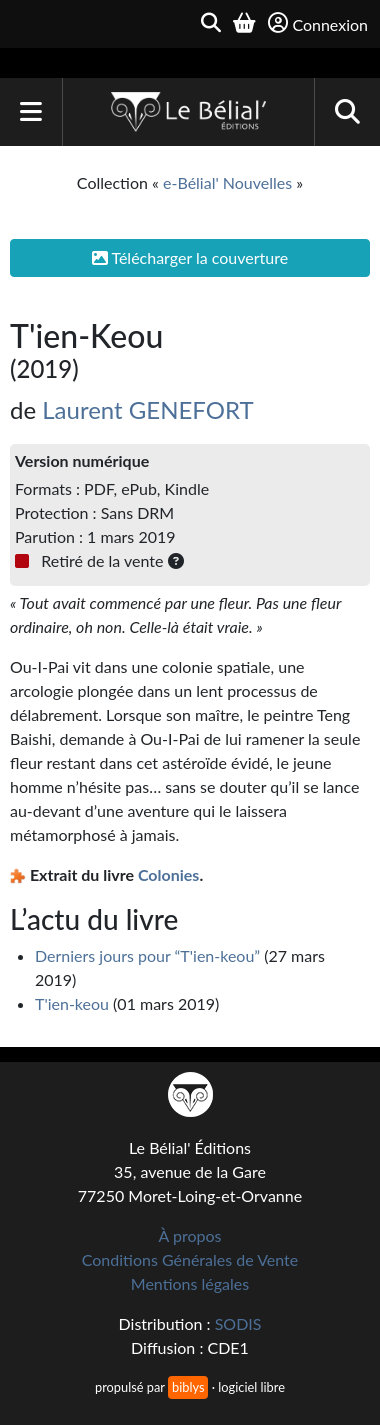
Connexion (318, 23)
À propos (190, 1235)
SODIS (238, 1323)
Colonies (168, 874)
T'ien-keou (72, 1003)
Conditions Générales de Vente (190, 1259)
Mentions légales (190, 1283)
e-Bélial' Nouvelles (227, 182)
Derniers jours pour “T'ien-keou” (147, 955)
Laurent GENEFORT (147, 409)
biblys (188, 1387)
